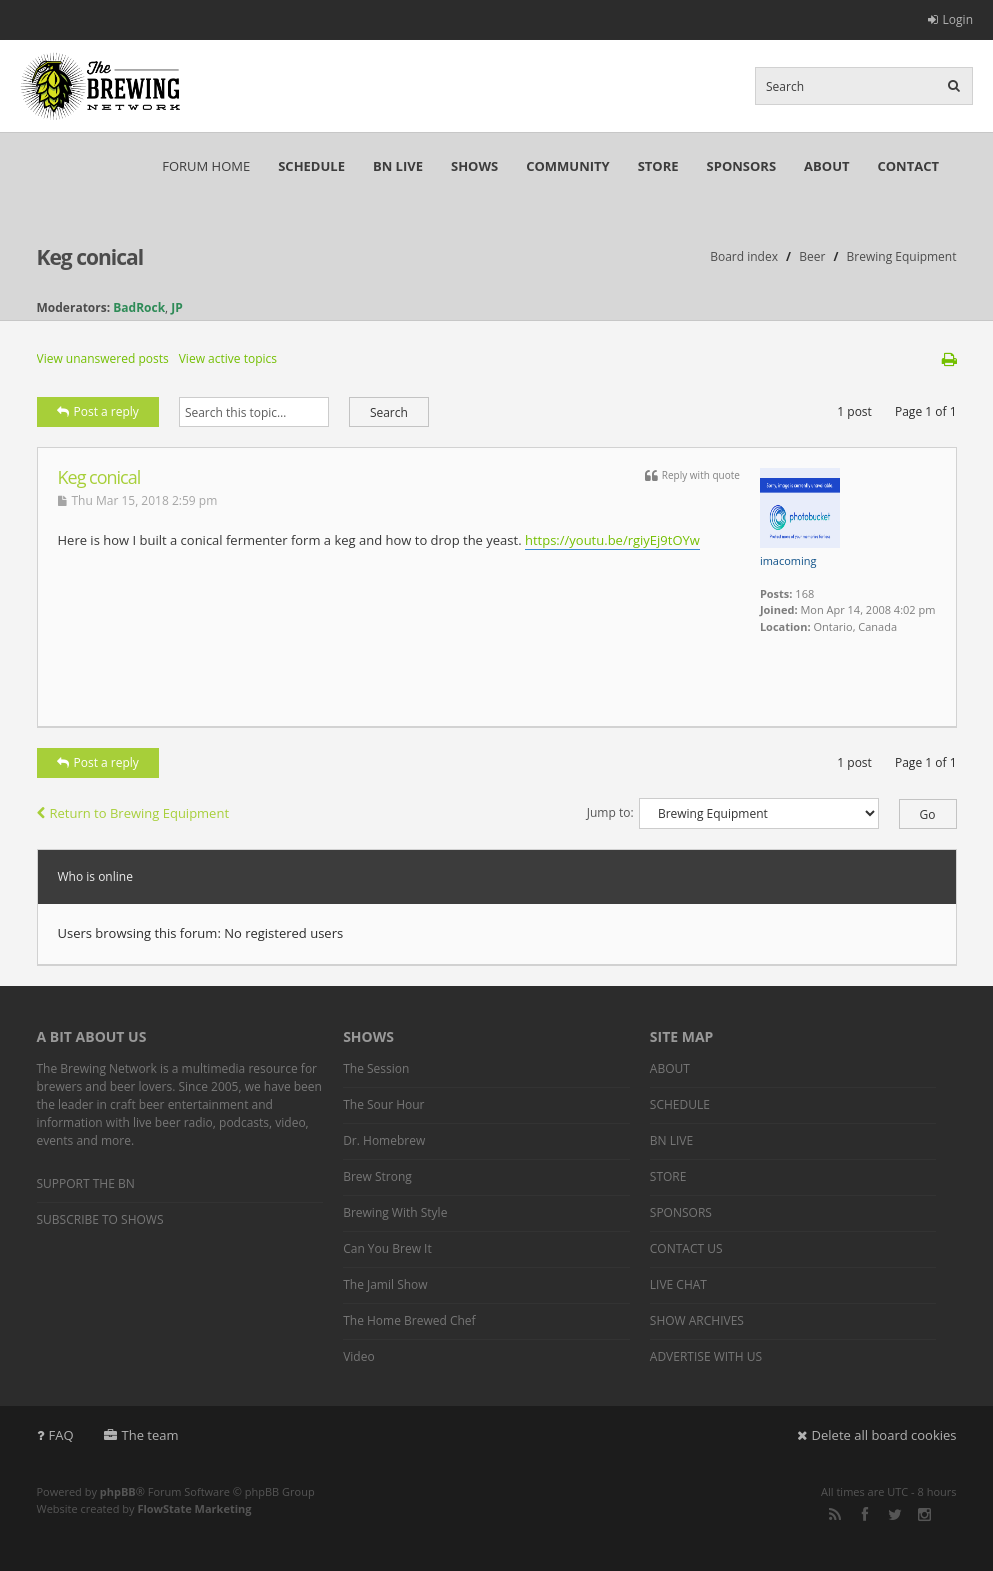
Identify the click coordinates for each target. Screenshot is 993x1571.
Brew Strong (377, 1176)
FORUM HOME (206, 166)
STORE (658, 166)
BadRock (139, 307)
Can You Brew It (387, 1248)
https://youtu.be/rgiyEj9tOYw (612, 540)
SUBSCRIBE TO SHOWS (100, 1219)
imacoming (788, 560)
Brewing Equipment (902, 256)
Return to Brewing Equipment (133, 813)
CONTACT (908, 166)
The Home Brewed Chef (409, 1320)
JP (177, 307)
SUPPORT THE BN (86, 1183)
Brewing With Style (395, 1212)
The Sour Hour (383, 1104)
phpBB (118, 1491)
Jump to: (610, 812)
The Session (376, 1068)
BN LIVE (398, 166)
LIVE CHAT (678, 1284)
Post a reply (98, 411)
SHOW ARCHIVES (697, 1320)
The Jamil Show (385, 1284)
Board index (744, 256)
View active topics (228, 358)
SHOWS (474, 166)
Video (358, 1356)
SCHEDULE (311, 166)
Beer (812, 256)
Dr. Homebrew (384, 1140)
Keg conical (90, 257)
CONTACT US (686, 1248)
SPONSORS (742, 166)
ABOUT (826, 166)
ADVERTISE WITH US (706, 1356)
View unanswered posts (103, 358)
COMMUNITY (567, 166)
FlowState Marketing (194, 1508)
